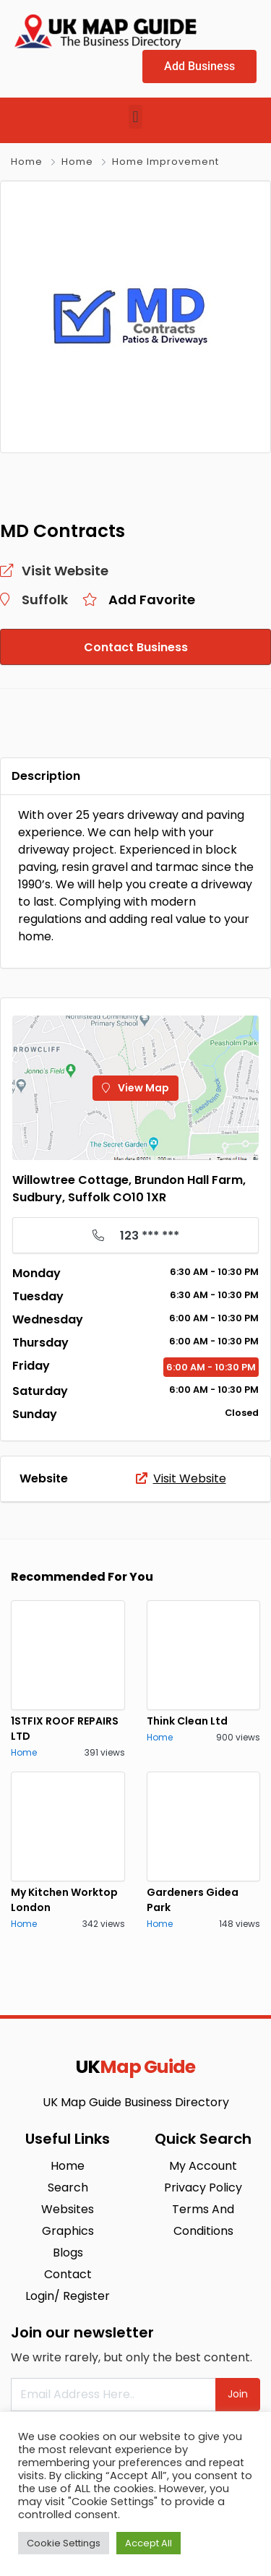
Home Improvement (165, 161)
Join (238, 2394)
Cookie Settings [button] (63, 2543)
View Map (135, 1088)
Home (27, 161)
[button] (135, 117)
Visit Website (181, 1478)
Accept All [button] (148, 2543)
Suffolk (45, 600)
